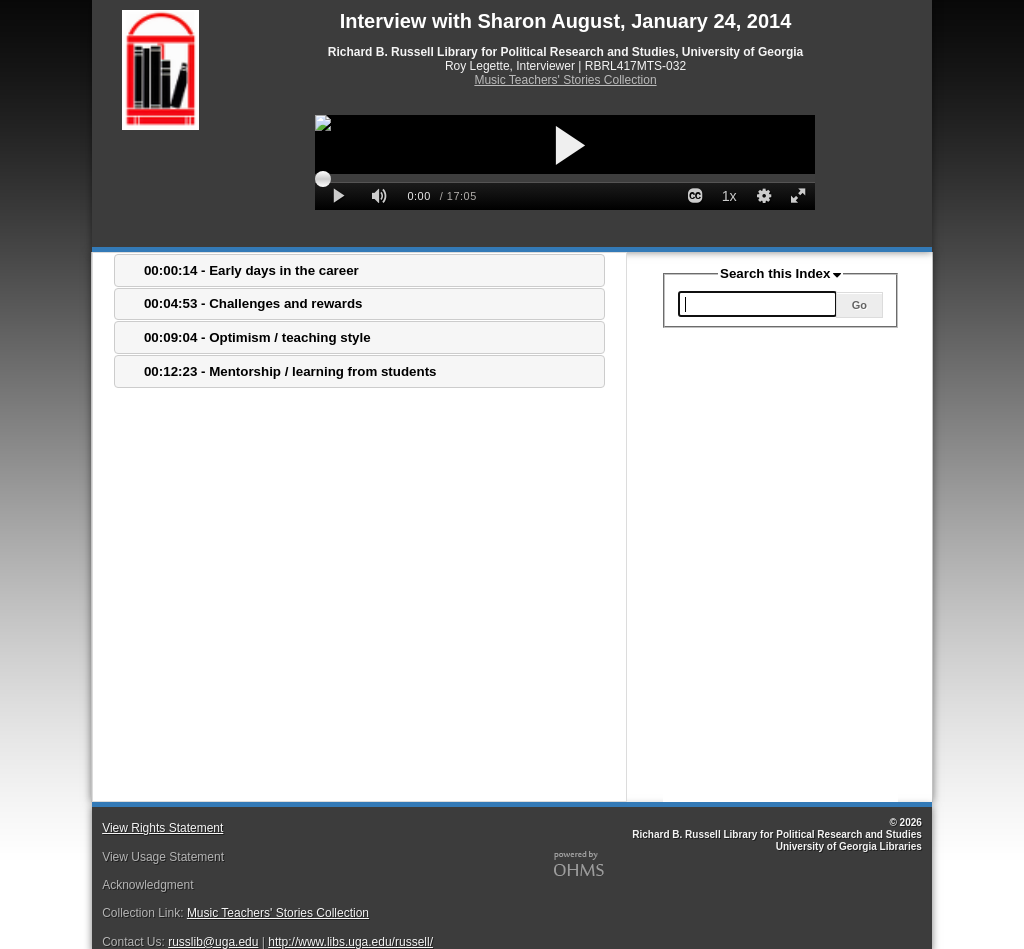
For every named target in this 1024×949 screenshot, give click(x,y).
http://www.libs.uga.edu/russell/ (350, 942)
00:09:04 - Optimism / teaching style (257, 337)
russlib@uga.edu (213, 942)
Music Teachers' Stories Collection (565, 80)
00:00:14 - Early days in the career (251, 270)
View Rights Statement (162, 828)
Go (859, 305)
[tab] (360, 270)
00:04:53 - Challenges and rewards (253, 303)
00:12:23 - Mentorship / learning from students (290, 371)
